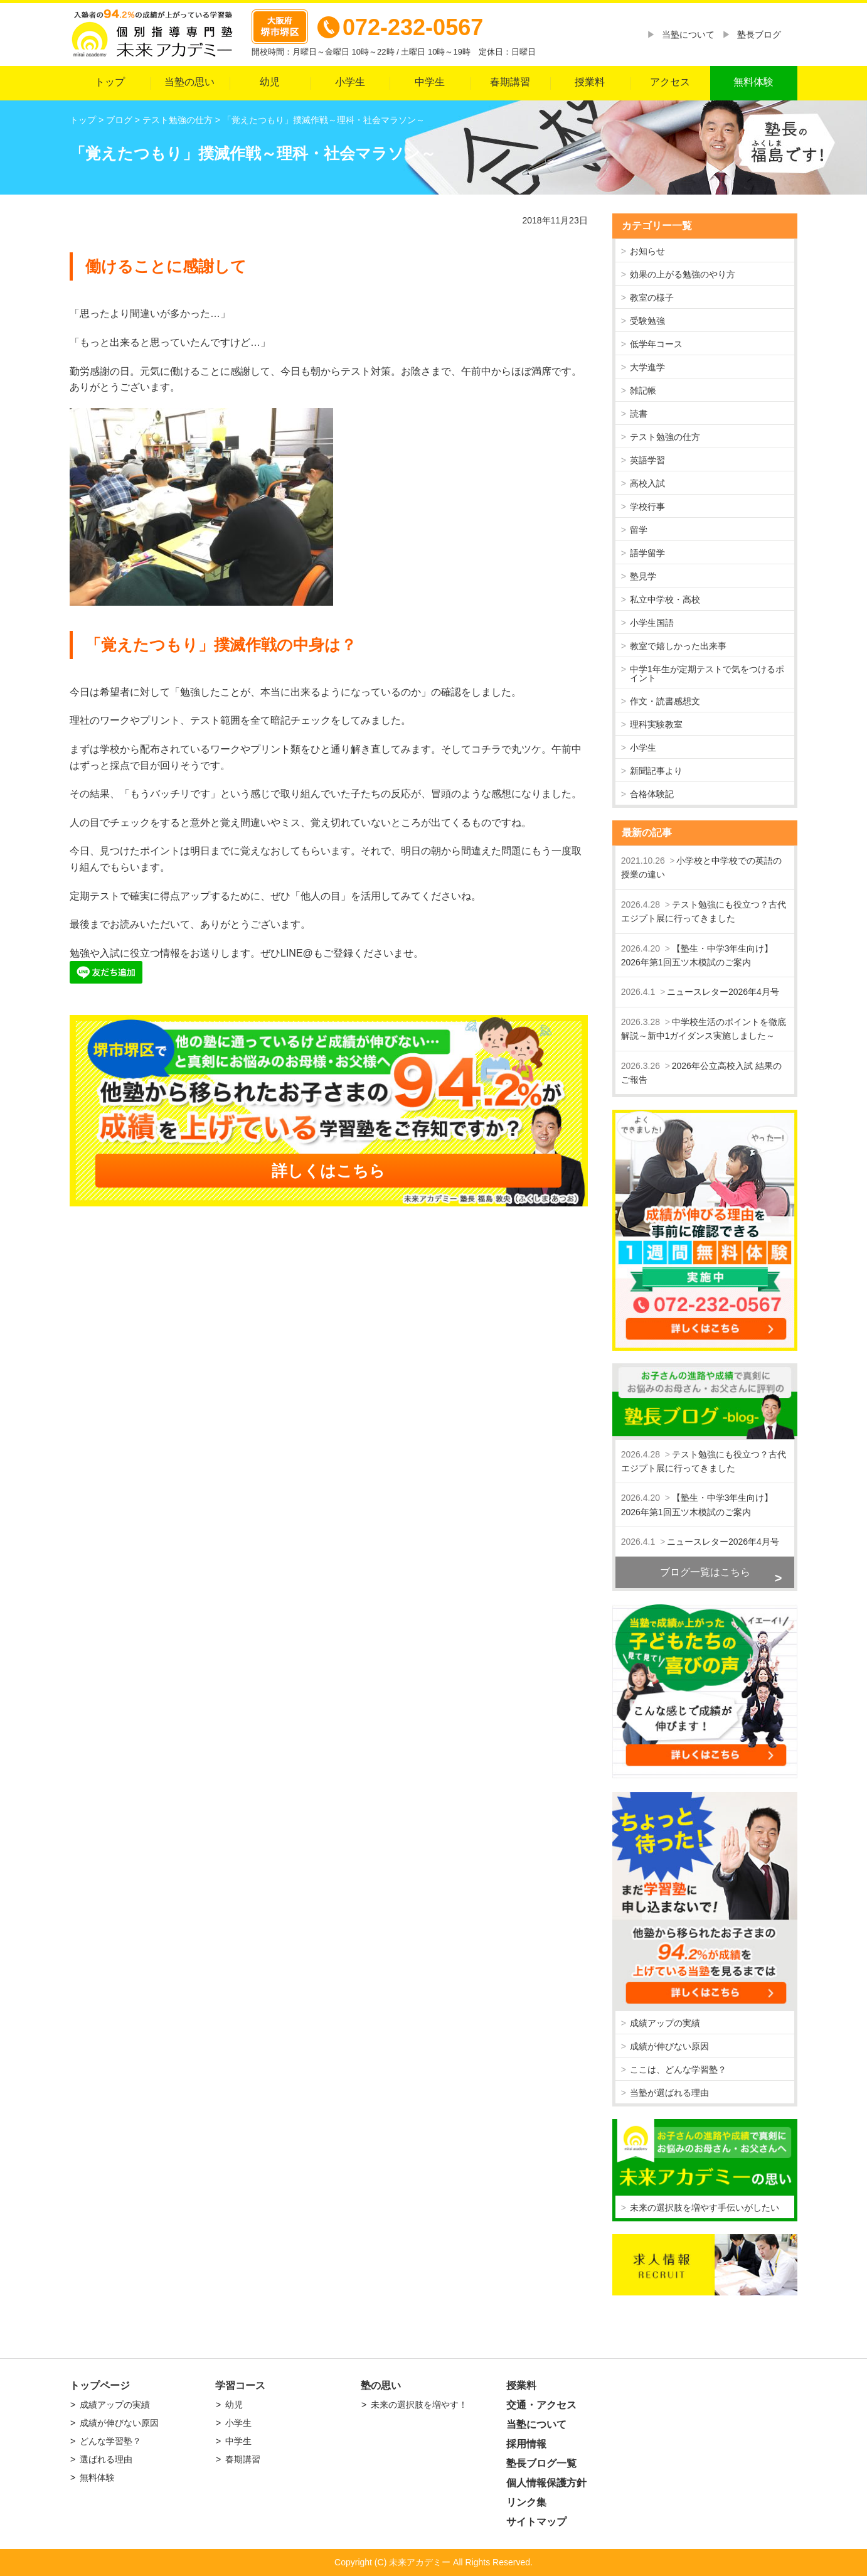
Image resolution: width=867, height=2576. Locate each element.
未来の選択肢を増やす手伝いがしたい (704, 2208)
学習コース (240, 2385)
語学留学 (647, 553)
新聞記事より (656, 771)
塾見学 (643, 576)
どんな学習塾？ (110, 2441)
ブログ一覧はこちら (705, 1572)
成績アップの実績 (665, 2023)
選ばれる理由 (106, 2459)
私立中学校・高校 (665, 599)
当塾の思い (189, 82)
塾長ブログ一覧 (541, 2463)
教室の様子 (652, 297)
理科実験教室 (656, 724)
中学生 (430, 82)
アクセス (670, 82)
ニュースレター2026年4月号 (723, 992)
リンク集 (526, 2502)
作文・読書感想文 (665, 701)
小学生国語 (652, 623)
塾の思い (381, 2385)
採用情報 (526, 2444)
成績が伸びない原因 (669, 2046)
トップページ (100, 2385)
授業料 (590, 82)
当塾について (688, 35)
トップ (110, 82)
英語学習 (647, 460)
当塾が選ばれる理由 (669, 2093)
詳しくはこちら (328, 1170)
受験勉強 (647, 321)
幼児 (270, 82)
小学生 (350, 82)
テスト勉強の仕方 (665, 437)
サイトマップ (536, 2521)
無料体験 (753, 82)
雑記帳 (643, 390)
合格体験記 (652, 794)
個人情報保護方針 (546, 2482)
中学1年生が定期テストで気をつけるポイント (707, 673)
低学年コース (656, 344)
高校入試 (647, 483)
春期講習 (510, 82)
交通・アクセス (541, 2405)
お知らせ (647, 251)
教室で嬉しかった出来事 (678, 646)
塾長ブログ (759, 35)
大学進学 (647, 367)
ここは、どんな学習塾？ (678, 2069)
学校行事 (647, 507)
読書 (638, 414)
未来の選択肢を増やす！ (419, 2405)
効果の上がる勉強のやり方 (682, 274)
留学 (638, 530)
